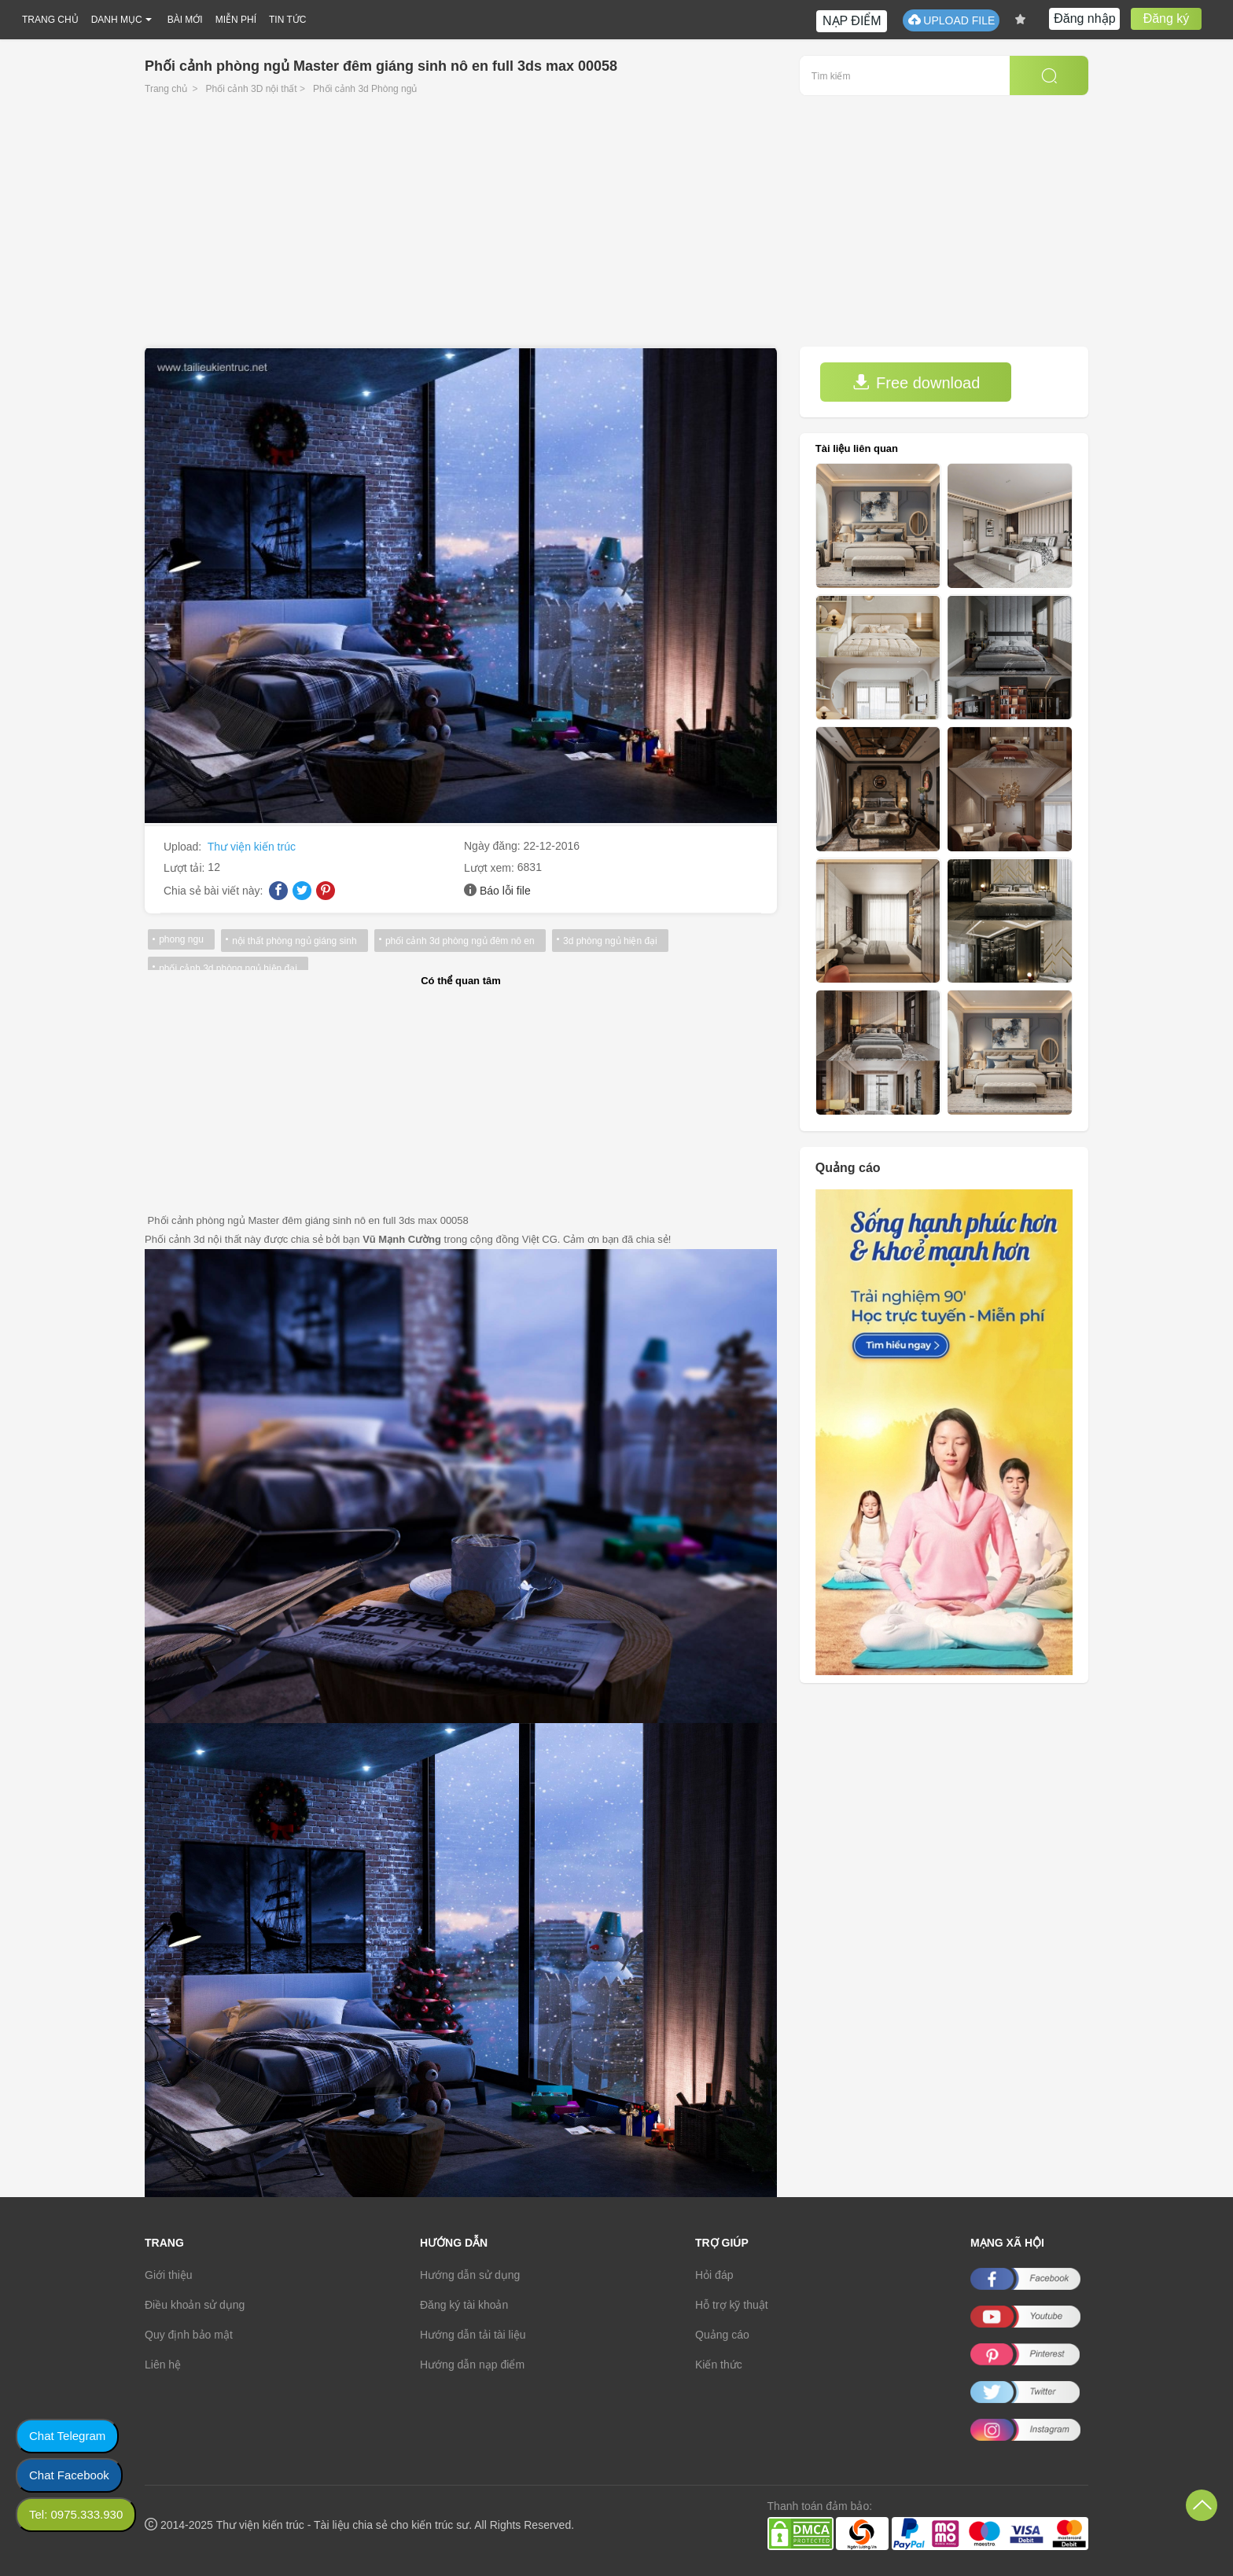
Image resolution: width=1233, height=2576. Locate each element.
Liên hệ (163, 2364)
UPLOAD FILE (951, 20)
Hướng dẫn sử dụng (470, 2275)
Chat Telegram (67, 2435)
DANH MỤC (116, 19)
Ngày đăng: (494, 846)
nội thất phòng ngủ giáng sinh (294, 940)
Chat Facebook (69, 2475)
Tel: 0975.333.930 (76, 2514)
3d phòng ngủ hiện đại (609, 940)
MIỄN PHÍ (235, 19)
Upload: (184, 846)
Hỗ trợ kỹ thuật (731, 2305)
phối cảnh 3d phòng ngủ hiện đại (228, 968)
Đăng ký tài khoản (464, 2305)
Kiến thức (718, 2364)
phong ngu (181, 939)
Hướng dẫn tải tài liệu (473, 2334)
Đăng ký (1166, 18)
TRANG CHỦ (50, 19)
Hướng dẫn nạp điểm (472, 2364)
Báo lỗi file (505, 890)
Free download (916, 382)
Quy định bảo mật (189, 2334)
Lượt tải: (186, 868)
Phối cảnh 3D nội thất (251, 88)
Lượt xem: (490, 868)
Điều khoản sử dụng (195, 2305)
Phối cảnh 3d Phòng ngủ (365, 88)
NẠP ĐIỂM (852, 21)
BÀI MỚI (185, 19)
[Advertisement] (616, 229)
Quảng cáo (722, 2334)
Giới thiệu (169, 2275)
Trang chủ (166, 88)
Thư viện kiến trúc (252, 846)
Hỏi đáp (714, 2275)
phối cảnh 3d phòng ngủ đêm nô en (459, 940)
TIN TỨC (287, 19)
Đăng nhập (1084, 18)
